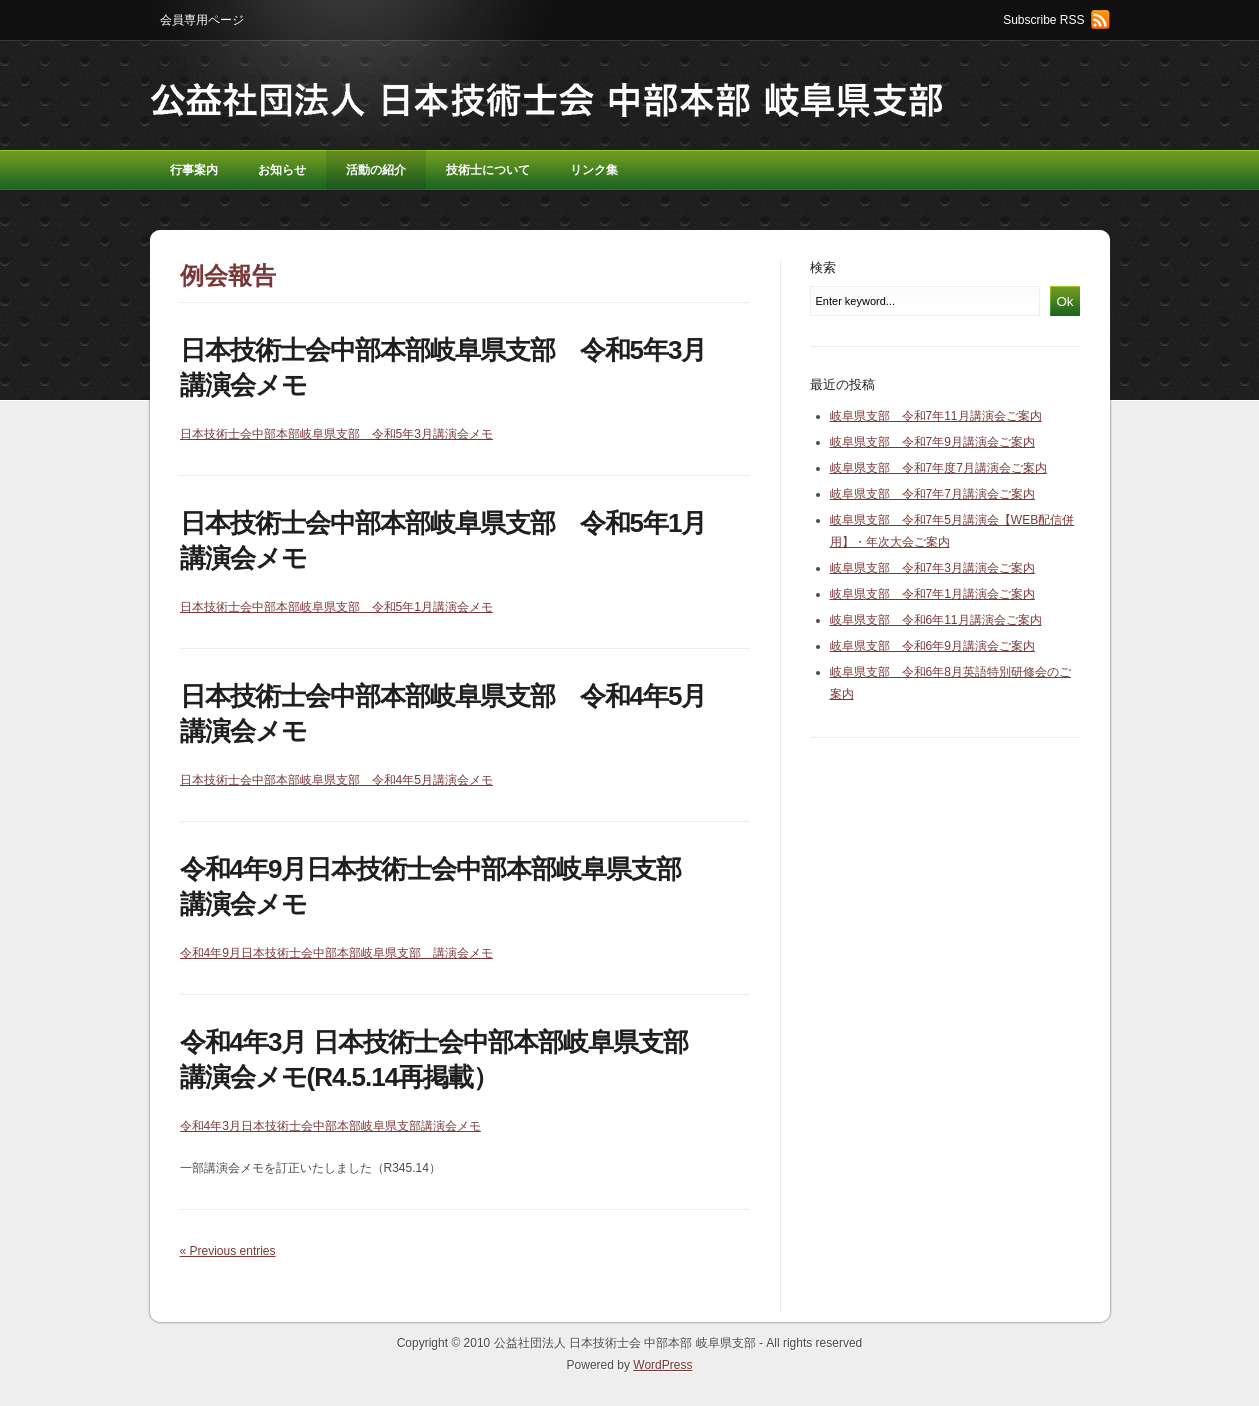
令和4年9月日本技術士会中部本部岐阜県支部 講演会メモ (336, 953)
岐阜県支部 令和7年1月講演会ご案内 (932, 594)
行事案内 (194, 170)
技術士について (488, 170)
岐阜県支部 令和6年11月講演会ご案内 (936, 620)
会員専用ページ (202, 20)
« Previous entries (228, 1251)
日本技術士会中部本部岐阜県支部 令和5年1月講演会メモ (336, 607)
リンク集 (594, 170)
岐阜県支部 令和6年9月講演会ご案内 (932, 646)
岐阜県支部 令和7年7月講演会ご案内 (932, 494)
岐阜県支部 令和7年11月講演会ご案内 (936, 416)
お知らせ (282, 170)
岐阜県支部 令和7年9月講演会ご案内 (932, 442)
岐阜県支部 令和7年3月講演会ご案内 (932, 568)
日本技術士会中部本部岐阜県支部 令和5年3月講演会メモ (336, 434)
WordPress (662, 1365)
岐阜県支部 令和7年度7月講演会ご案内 (938, 468)
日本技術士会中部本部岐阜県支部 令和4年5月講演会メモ (336, 780)
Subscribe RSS (1043, 20)
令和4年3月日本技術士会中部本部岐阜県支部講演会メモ (330, 1126)
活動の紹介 (376, 170)
